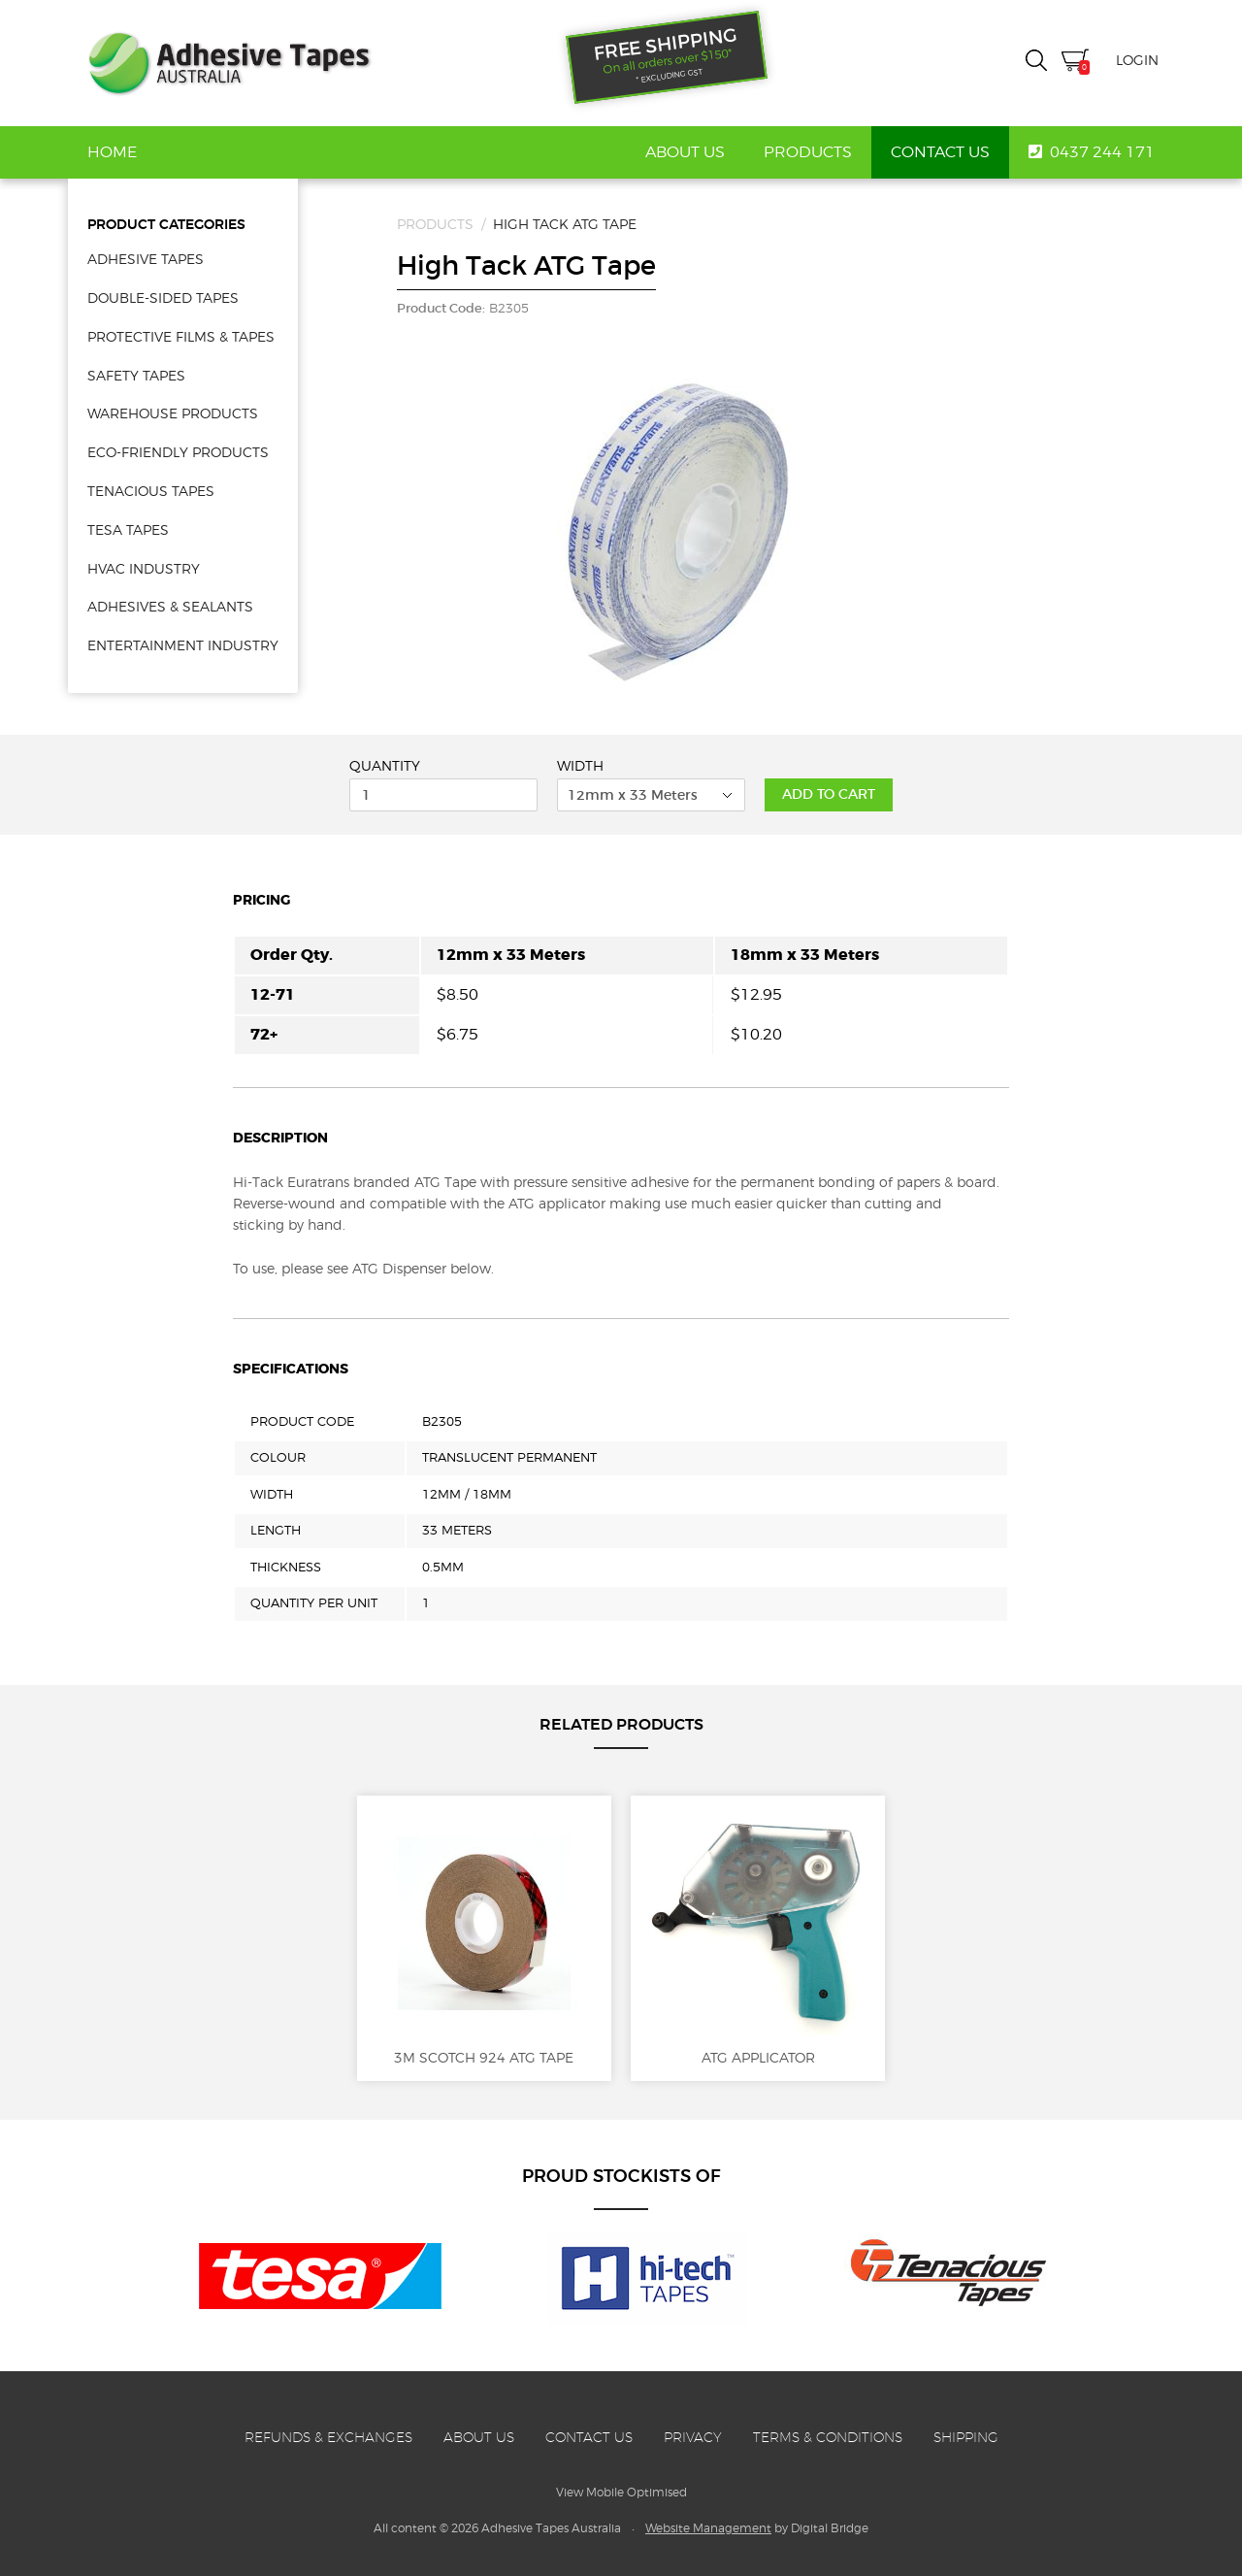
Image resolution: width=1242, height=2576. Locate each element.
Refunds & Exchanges (328, 2437)
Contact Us (940, 152)
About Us (685, 152)
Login (1137, 59)
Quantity (384, 766)
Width (580, 766)
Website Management (708, 2528)
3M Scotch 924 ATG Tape (484, 1937)
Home (112, 152)
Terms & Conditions (827, 2437)
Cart (1075, 62)
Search (1036, 60)
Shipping (965, 2437)
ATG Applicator (757, 1937)
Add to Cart (828, 794)
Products (808, 152)
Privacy (693, 2437)
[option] (678, 527)
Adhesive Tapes (229, 63)
